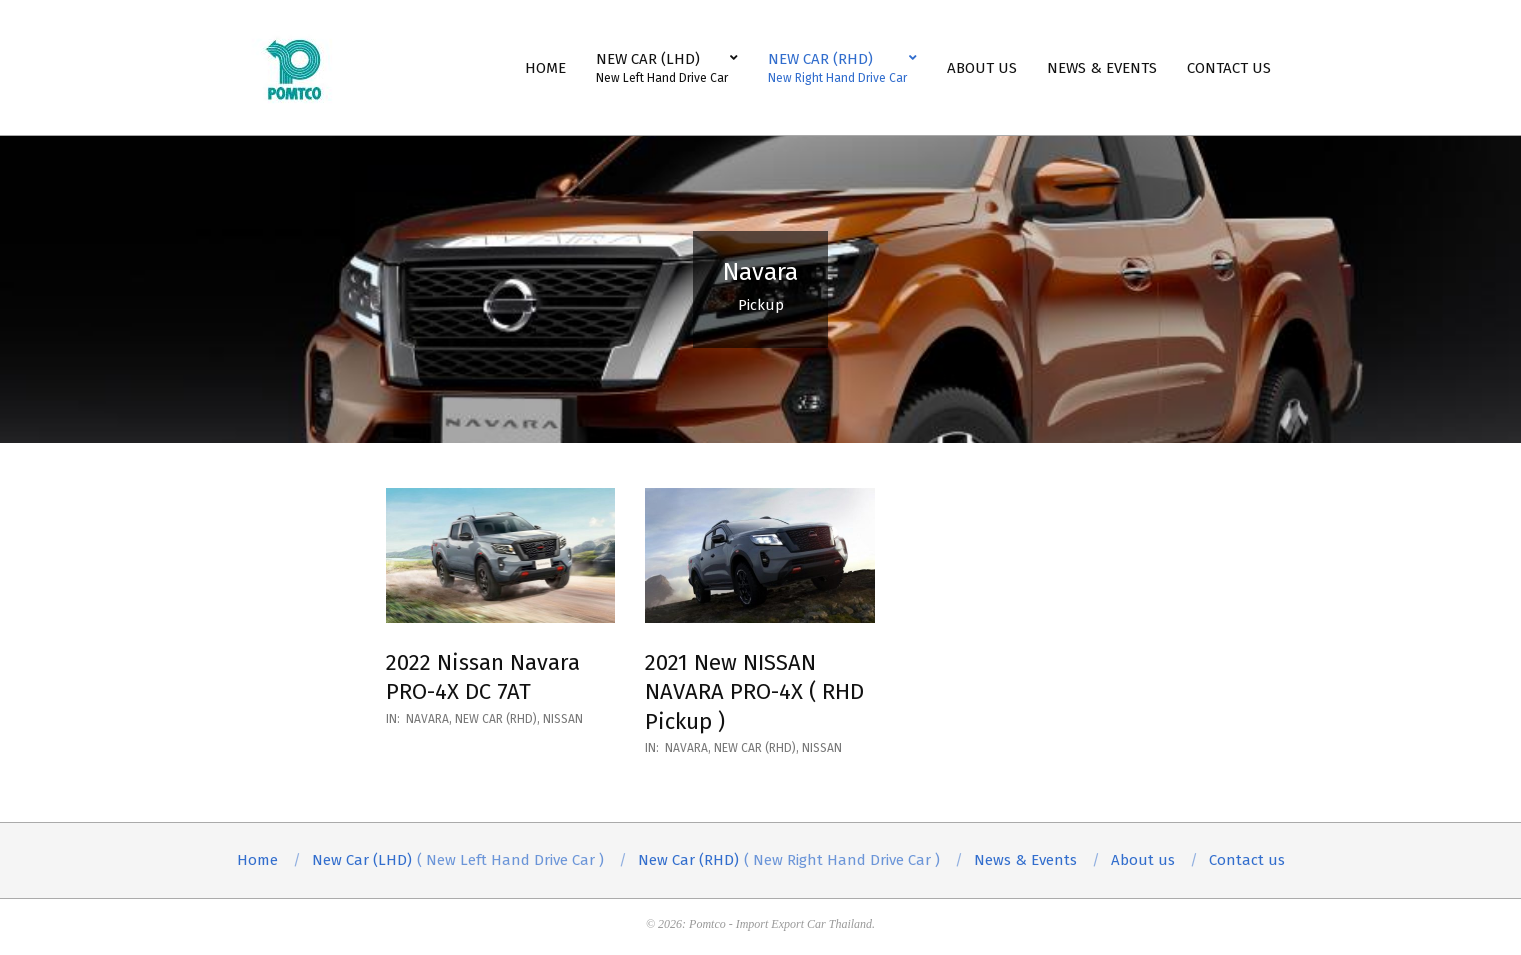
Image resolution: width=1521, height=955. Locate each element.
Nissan (563, 719)
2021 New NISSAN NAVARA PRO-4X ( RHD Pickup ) (754, 692)
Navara (427, 719)
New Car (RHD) (496, 719)
